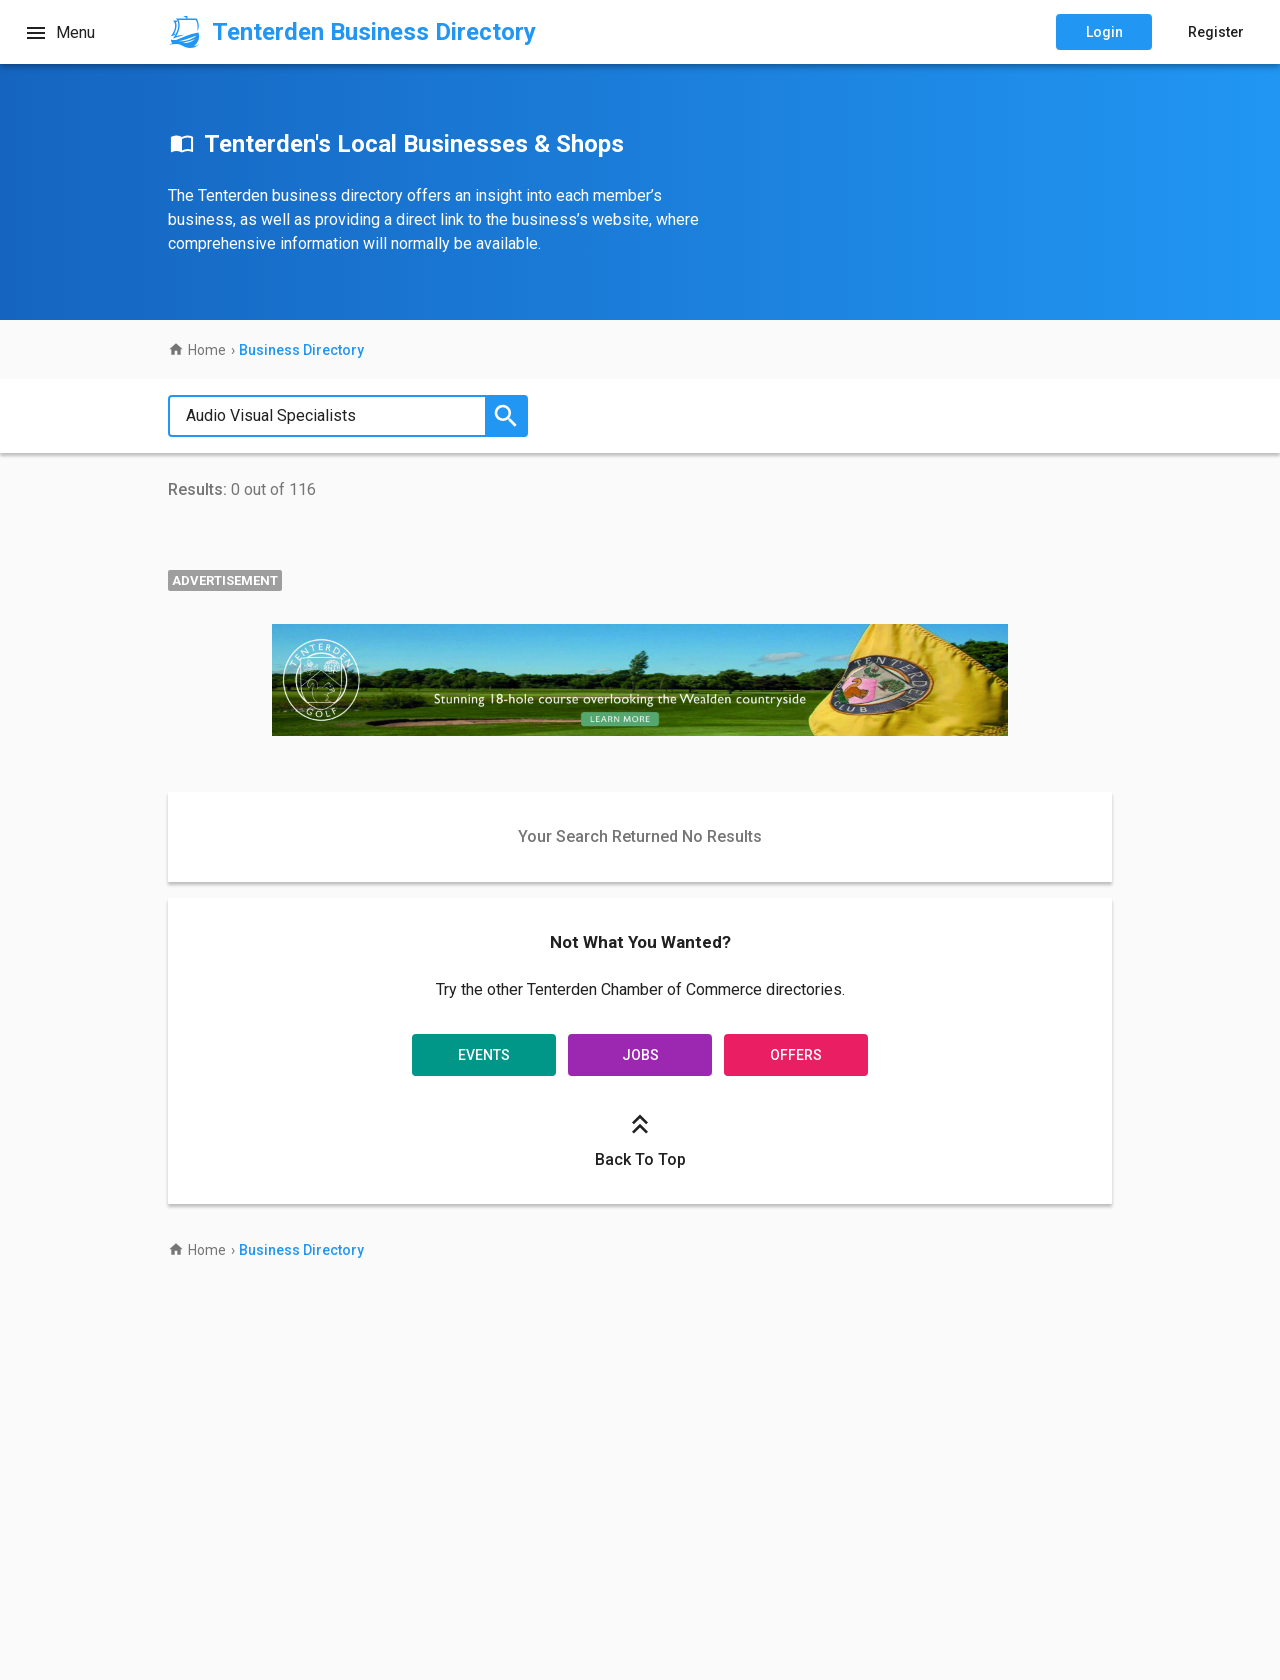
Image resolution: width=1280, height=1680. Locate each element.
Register (1216, 32)
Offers (796, 1055)
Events (484, 1055)
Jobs (640, 1055)
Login (1104, 32)
